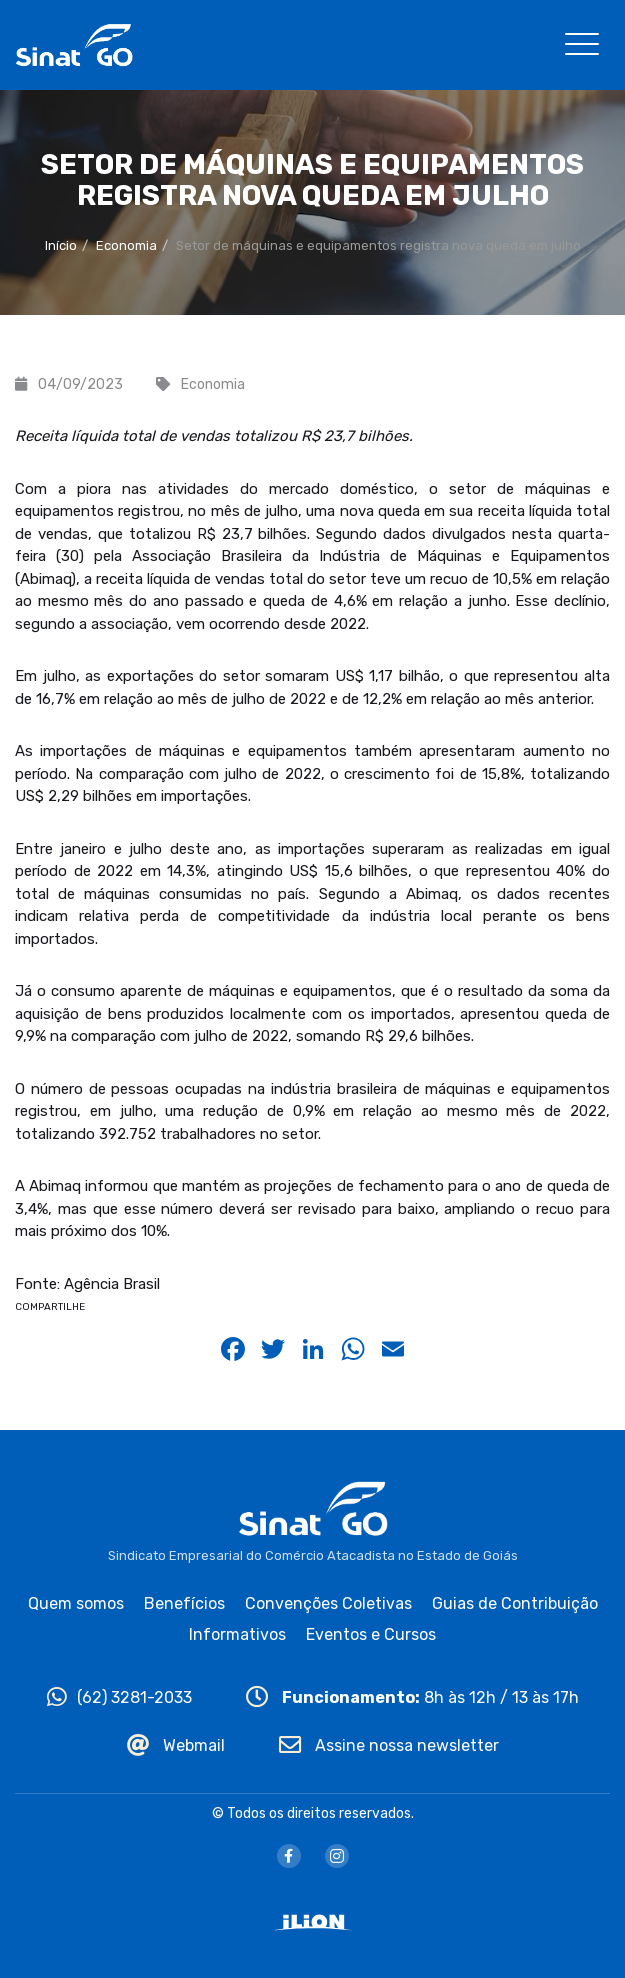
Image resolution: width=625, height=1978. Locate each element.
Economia (126, 245)
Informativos (237, 1634)
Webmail (176, 1745)
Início (61, 245)
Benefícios (184, 1603)
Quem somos (76, 1603)
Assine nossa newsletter (389, 1745)
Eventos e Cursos (371, 1634)
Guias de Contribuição (515, 1603)
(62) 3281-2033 (119, 1697)
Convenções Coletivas (328, 1603)
